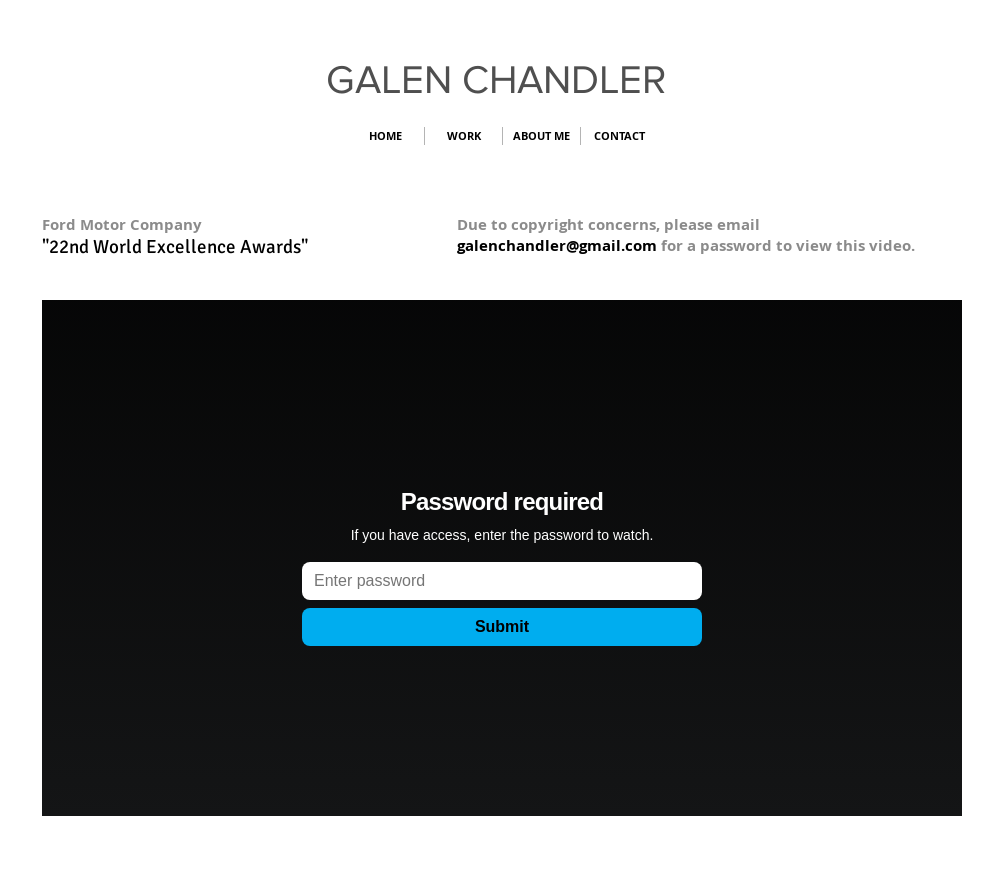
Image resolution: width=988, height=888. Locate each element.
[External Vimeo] (502, 558)
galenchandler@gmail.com (557, 245)
